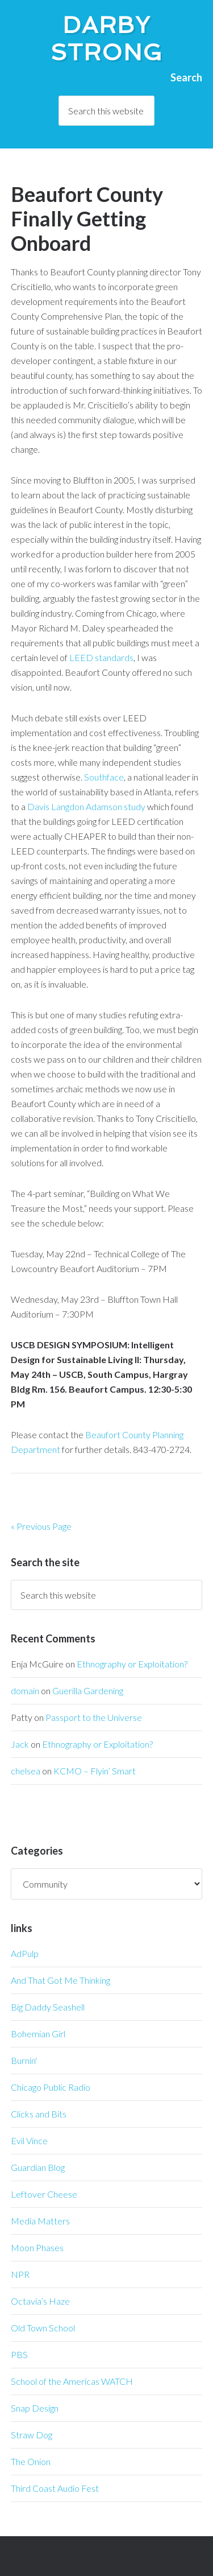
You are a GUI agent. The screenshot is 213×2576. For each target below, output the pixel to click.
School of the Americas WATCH (72, 2381)
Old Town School (43, 2327)
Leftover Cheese (44, 2194)
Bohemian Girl (38, 2033)
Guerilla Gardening (87, 1690)
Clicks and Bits (38, 2113)
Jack (20, 1744)
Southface (104, 776)
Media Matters (40, 2220)
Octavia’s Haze (40, 2301)
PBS (19, 2354)
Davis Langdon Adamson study (86, 806)
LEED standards (101, 657)
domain (25, 1690)
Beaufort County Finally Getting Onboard (87, 218)
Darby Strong (107, 38)
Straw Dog (31, 2434)
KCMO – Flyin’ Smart (94, 1770)
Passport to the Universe (93, 1717)
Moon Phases (37, 2247)
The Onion (31, 2461)
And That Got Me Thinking (60, 1980)
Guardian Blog (38, 2167)
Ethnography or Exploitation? (132, 1663)
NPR (20, 2274)
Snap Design (35, 2407)
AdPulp (25, 1953)
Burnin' (24, 2060)
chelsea (25, 1770)
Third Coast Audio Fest (55, 2488)
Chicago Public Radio (50, 2087)
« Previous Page (41, 1526)
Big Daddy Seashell (48, 2006)
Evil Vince (29, 2140)
